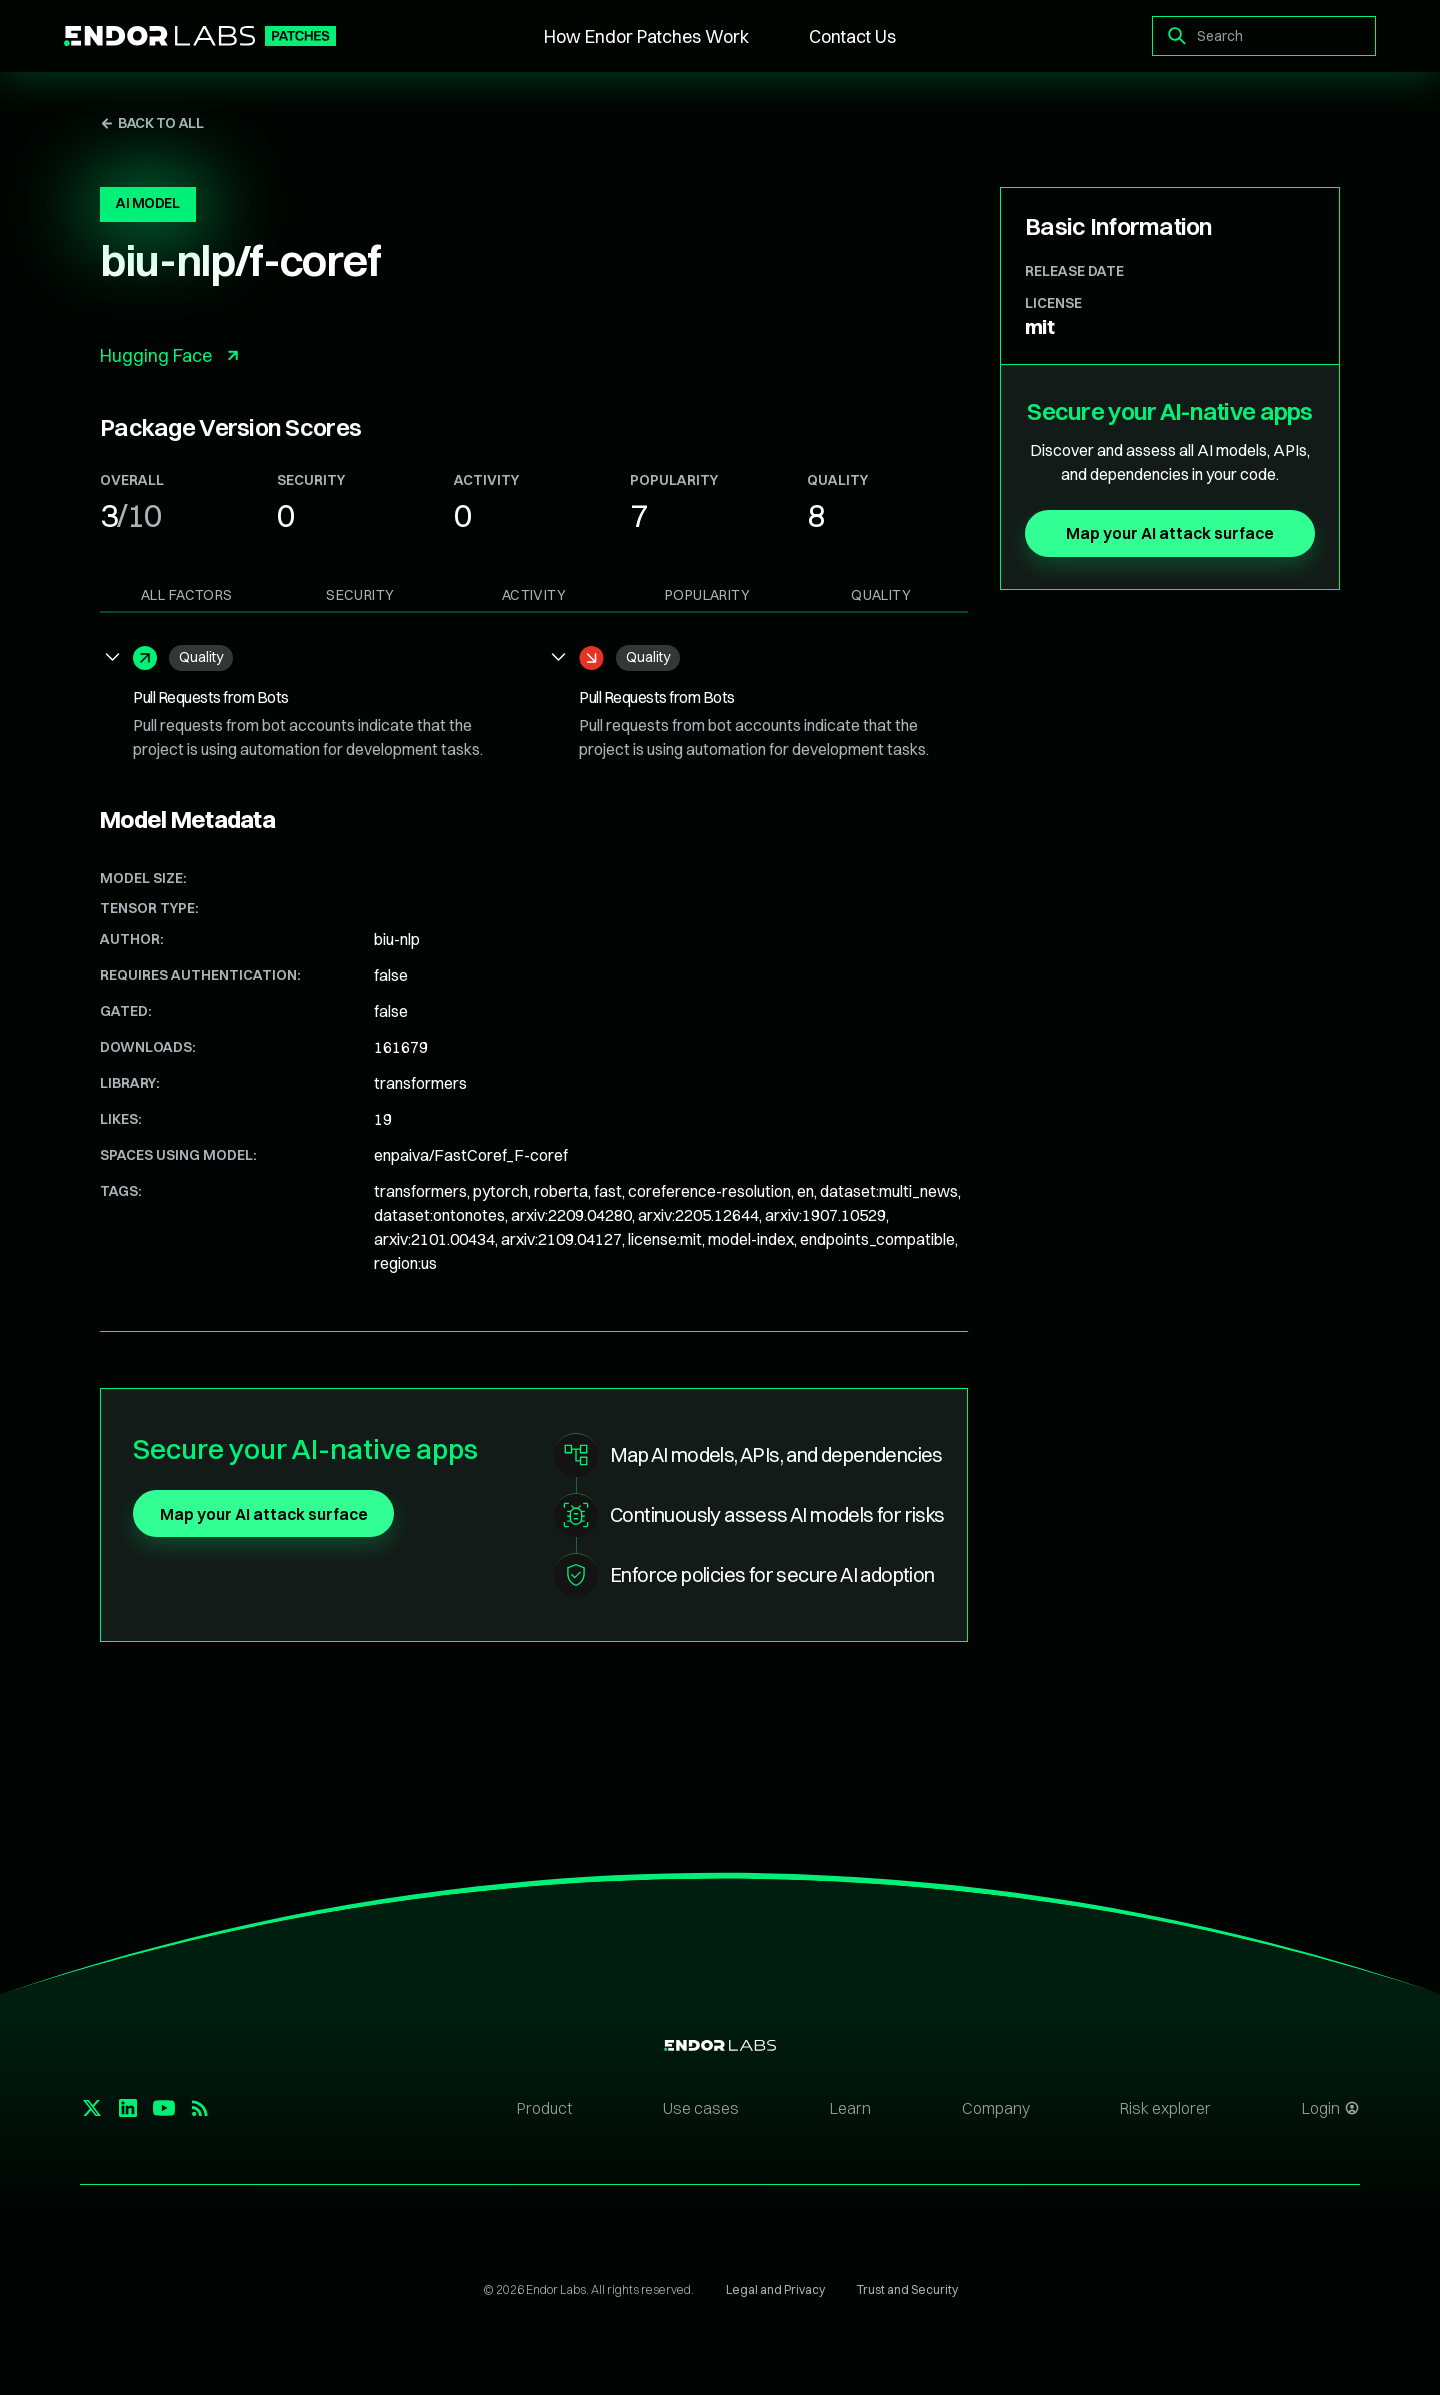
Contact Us (852, 36)
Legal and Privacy (775, 2289)
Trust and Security (907, 2289)
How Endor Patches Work (646, 36)
